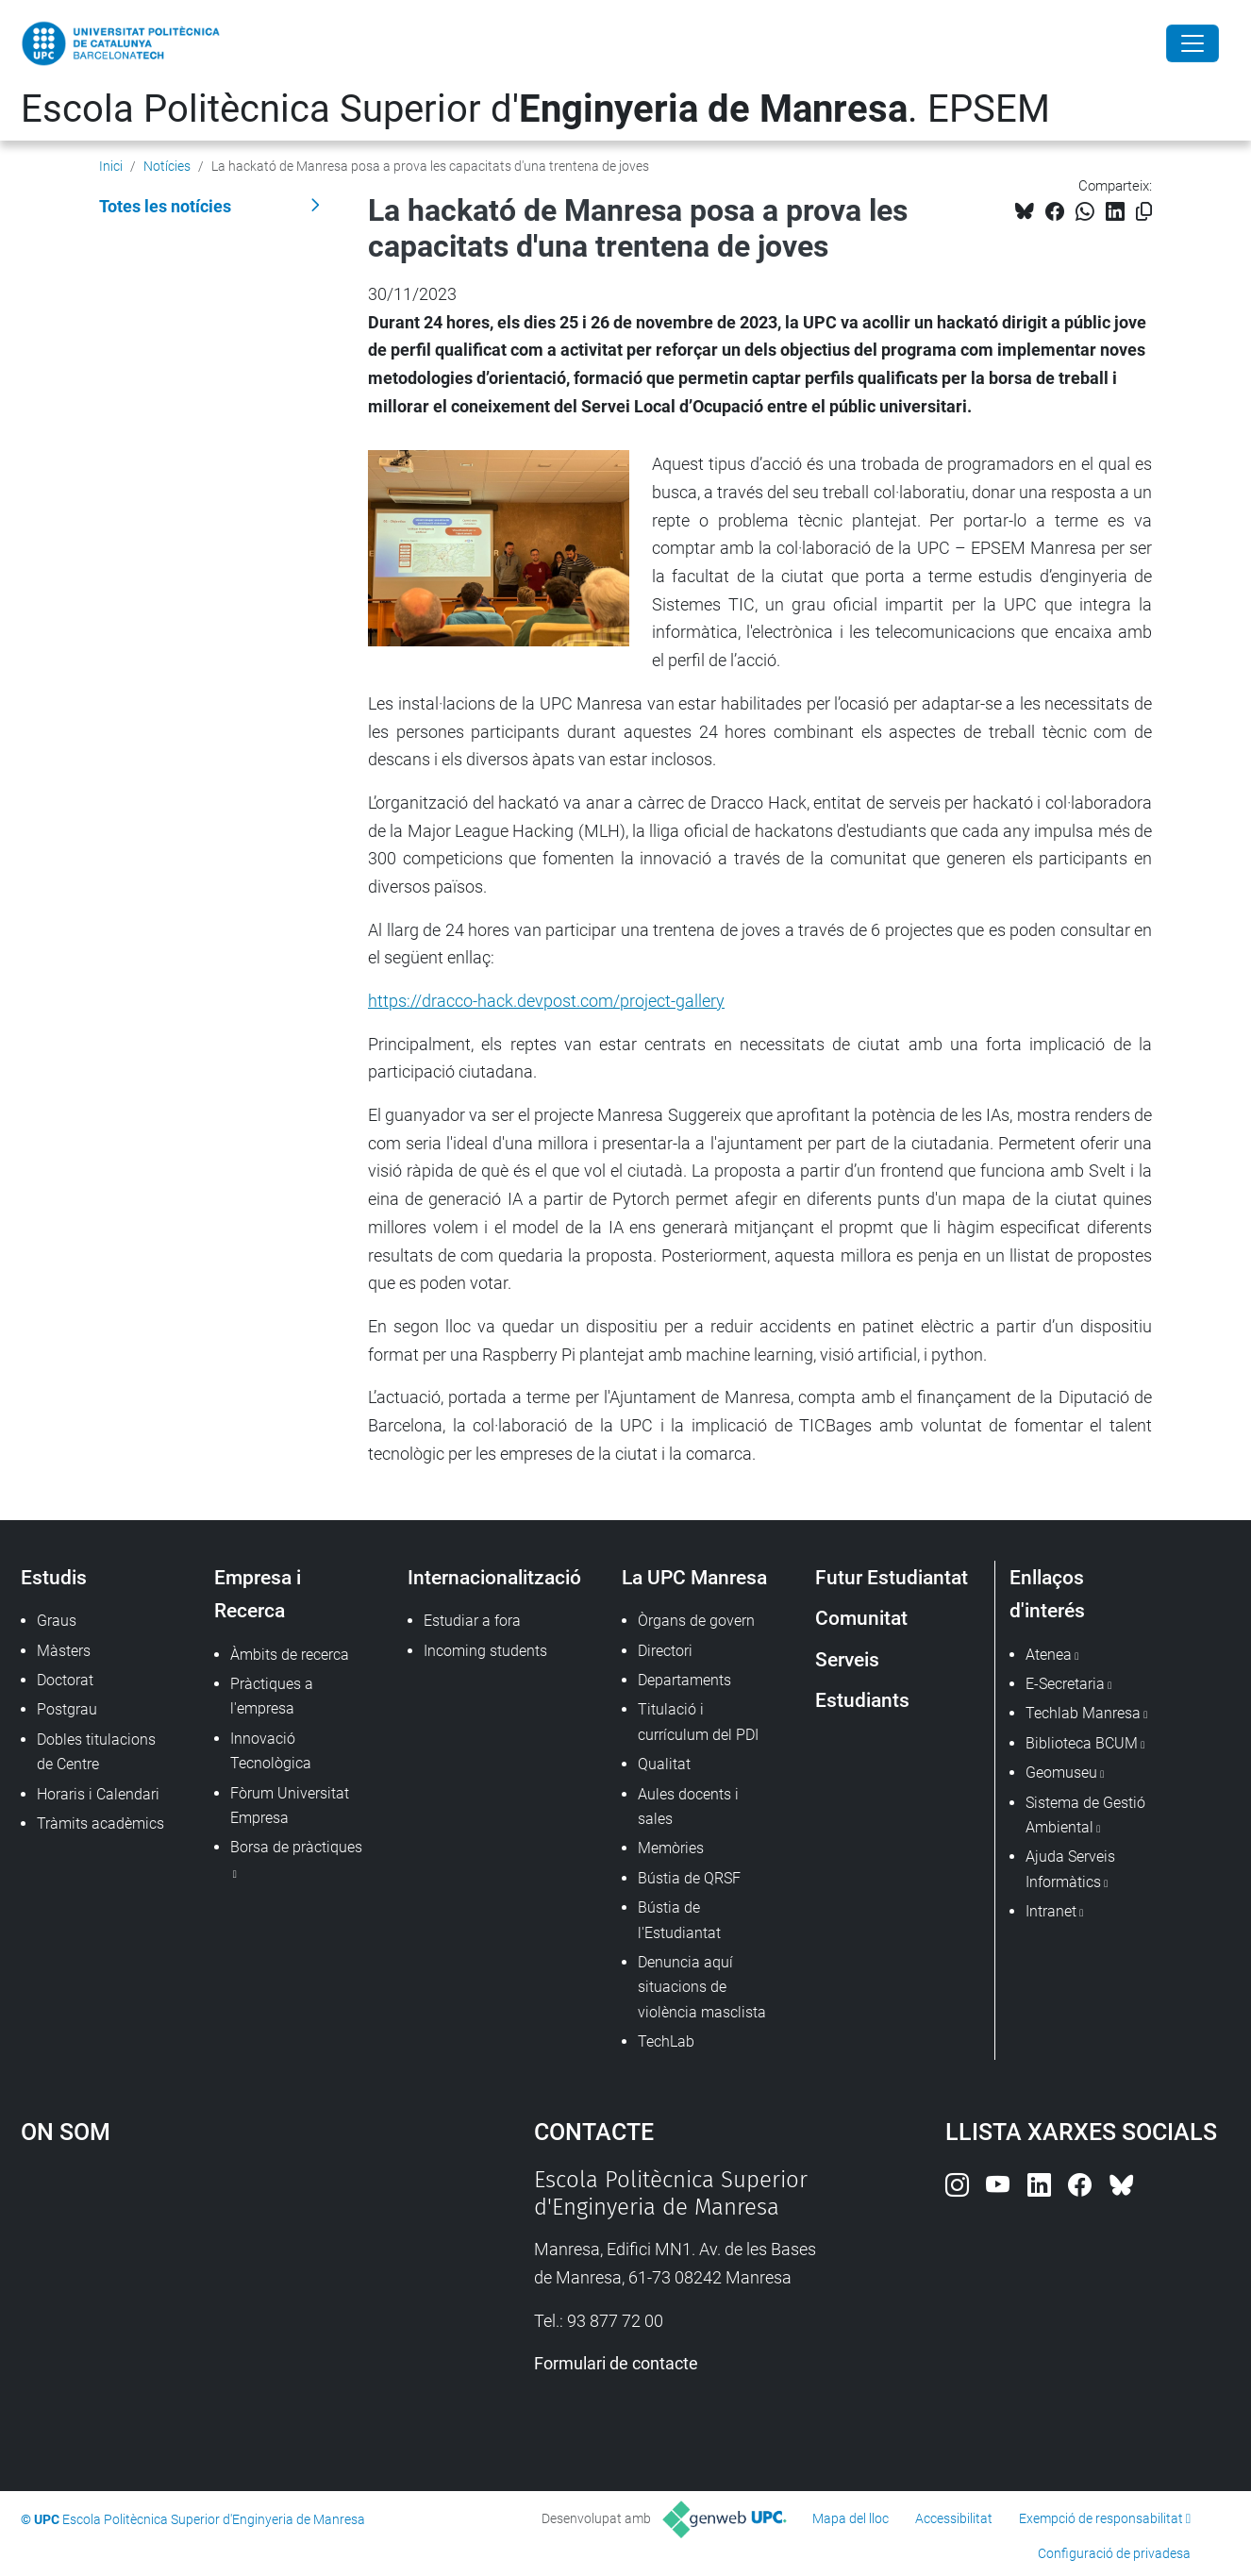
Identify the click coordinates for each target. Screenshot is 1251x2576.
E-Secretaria (1065, 1684)
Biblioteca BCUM (1082, 1743)
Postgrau (67, 1709)
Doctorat (65, 1680)
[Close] (1192, 43)
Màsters (64, 1651)
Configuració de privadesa (1114, 2553)
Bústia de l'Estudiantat (679, 1920)
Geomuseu (1061, 1772)
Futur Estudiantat (891, 1577)
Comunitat (861, 1618)
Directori (665, 1651)
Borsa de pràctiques (296, 1847)
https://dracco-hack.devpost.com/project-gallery (546, 1001)
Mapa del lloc (850, 2518)
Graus (56, 1621)
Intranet (1051, 1911)
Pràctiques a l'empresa (271, 1696)
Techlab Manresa (1083, 1713)
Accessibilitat (953, 2518)
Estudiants (862, 1700)
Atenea (1049, 1655)
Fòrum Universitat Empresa (289, 1805)
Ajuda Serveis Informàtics (1070, 1869)
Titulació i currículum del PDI (698, 1721)
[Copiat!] (1144, 212)
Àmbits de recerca (289, 1655)
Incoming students (485, 1651)
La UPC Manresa (694, 1577)
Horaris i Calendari (98, 1794)
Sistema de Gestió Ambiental (1085, 1815)
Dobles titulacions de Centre (96, 1752)
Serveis (847, 1659)
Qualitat (664, 1764)
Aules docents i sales (688, 1806)
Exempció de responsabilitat (1101, 2518)
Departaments (684, 1680)
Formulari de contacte (616, 2363)
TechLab (666, 2041)
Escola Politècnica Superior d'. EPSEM (535, 109)
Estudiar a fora (472, 1621)
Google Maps (215, 2308)
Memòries (671, 1848)
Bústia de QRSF (689, 1878)
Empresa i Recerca (257, 1593)
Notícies (167, 166)
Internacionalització (494, 1577)
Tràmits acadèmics (100, 1823)
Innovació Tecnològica (270, 1751)
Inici (111, 166)
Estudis (54, 1577)
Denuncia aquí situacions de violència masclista (702, 1987)
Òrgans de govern (696, 1621)
